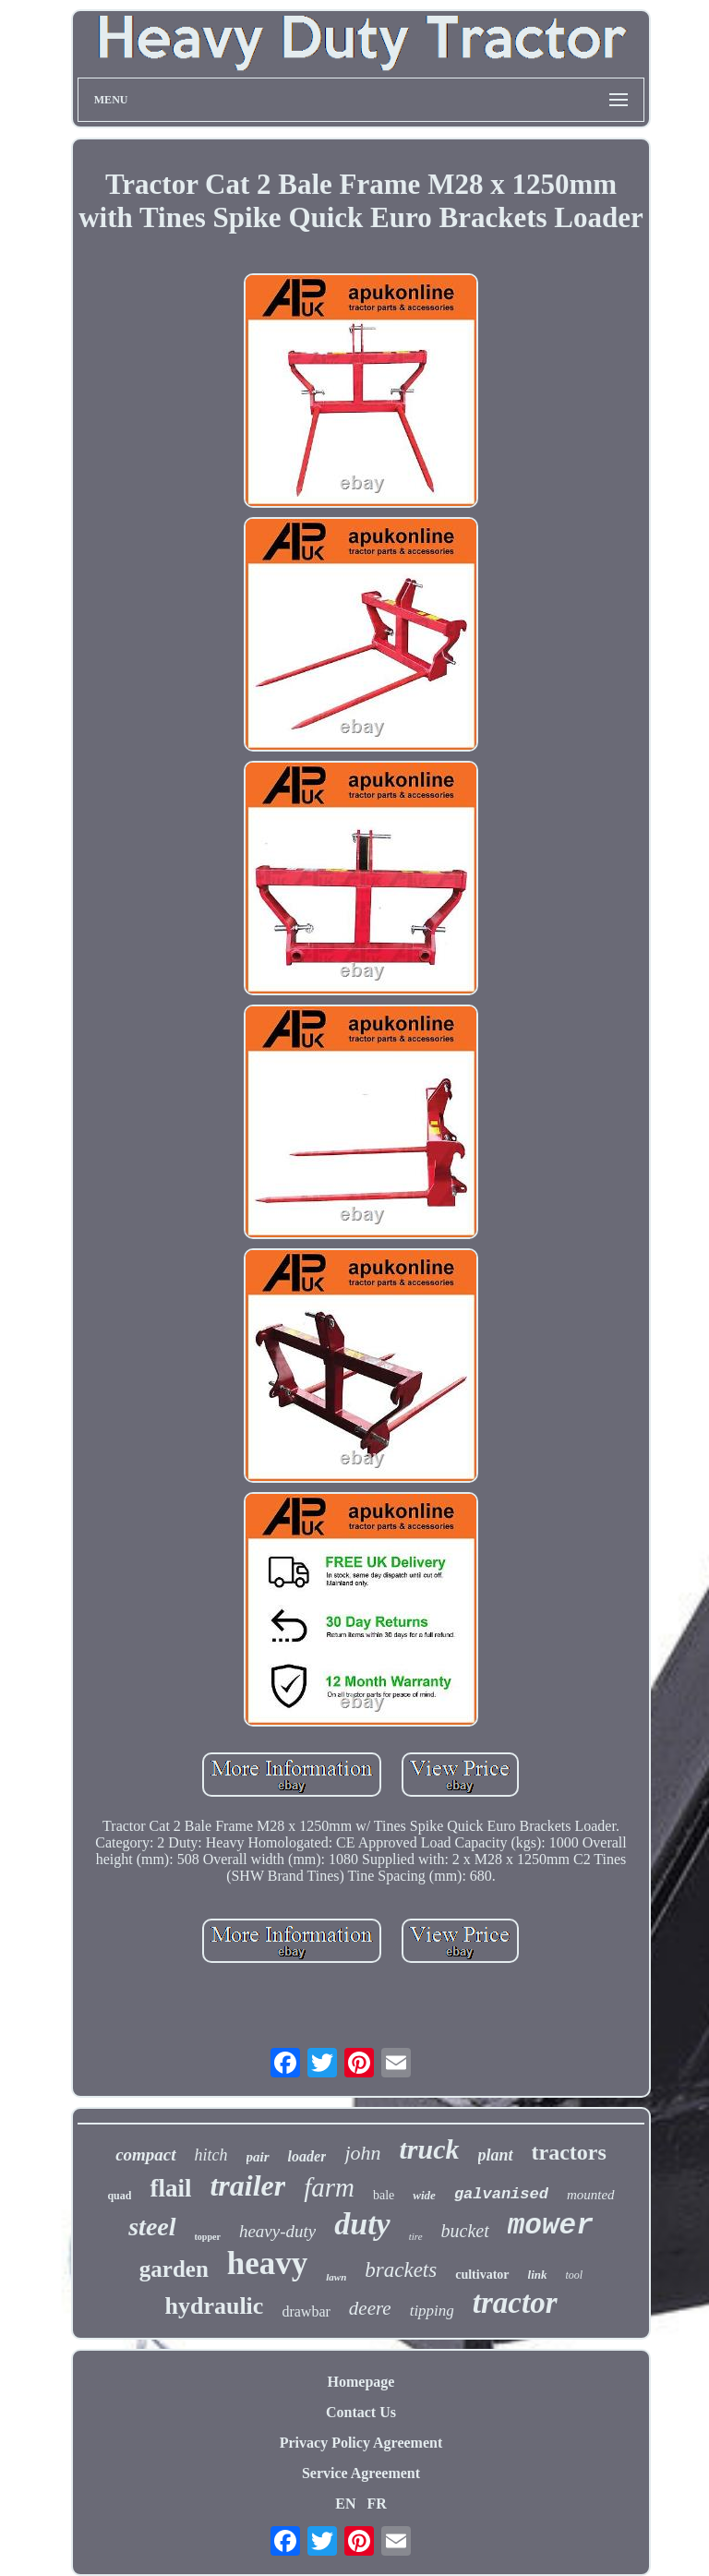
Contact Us (361, 2412)
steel (151, 2226)
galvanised (501, 2194)
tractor (515, 2302)
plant (495, 2155)
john (362, 2152)
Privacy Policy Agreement (361, 2442)
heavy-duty (277, 2231)
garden (174, 2269)
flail (170, 2188)
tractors (569, 2152)
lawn (336, 2276)
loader (307, 2156)
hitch (211, 2155)
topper (208, 2237)
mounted (591, 2194)
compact (145, 2154)
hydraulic (213, 2306)
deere (370, 2308)
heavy (267, 2263)
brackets (401, 2269)
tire (416, 2236)
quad (119, 2195)
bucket (465, 2231)
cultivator (482, 2274)
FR (376, 2503)
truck (430, 2149)
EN (345, 2503)
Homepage (361, 2381)
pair (258, 2156)
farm (329, 2187)
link (537, 2274)
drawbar (306, 2311)
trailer (247, 2185)
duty (362, 2224)
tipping (432, 2310)
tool (574, 2275)
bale (383, 2195)
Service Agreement (361, 2473)
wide (424, 2195)
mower (551, 2225)
